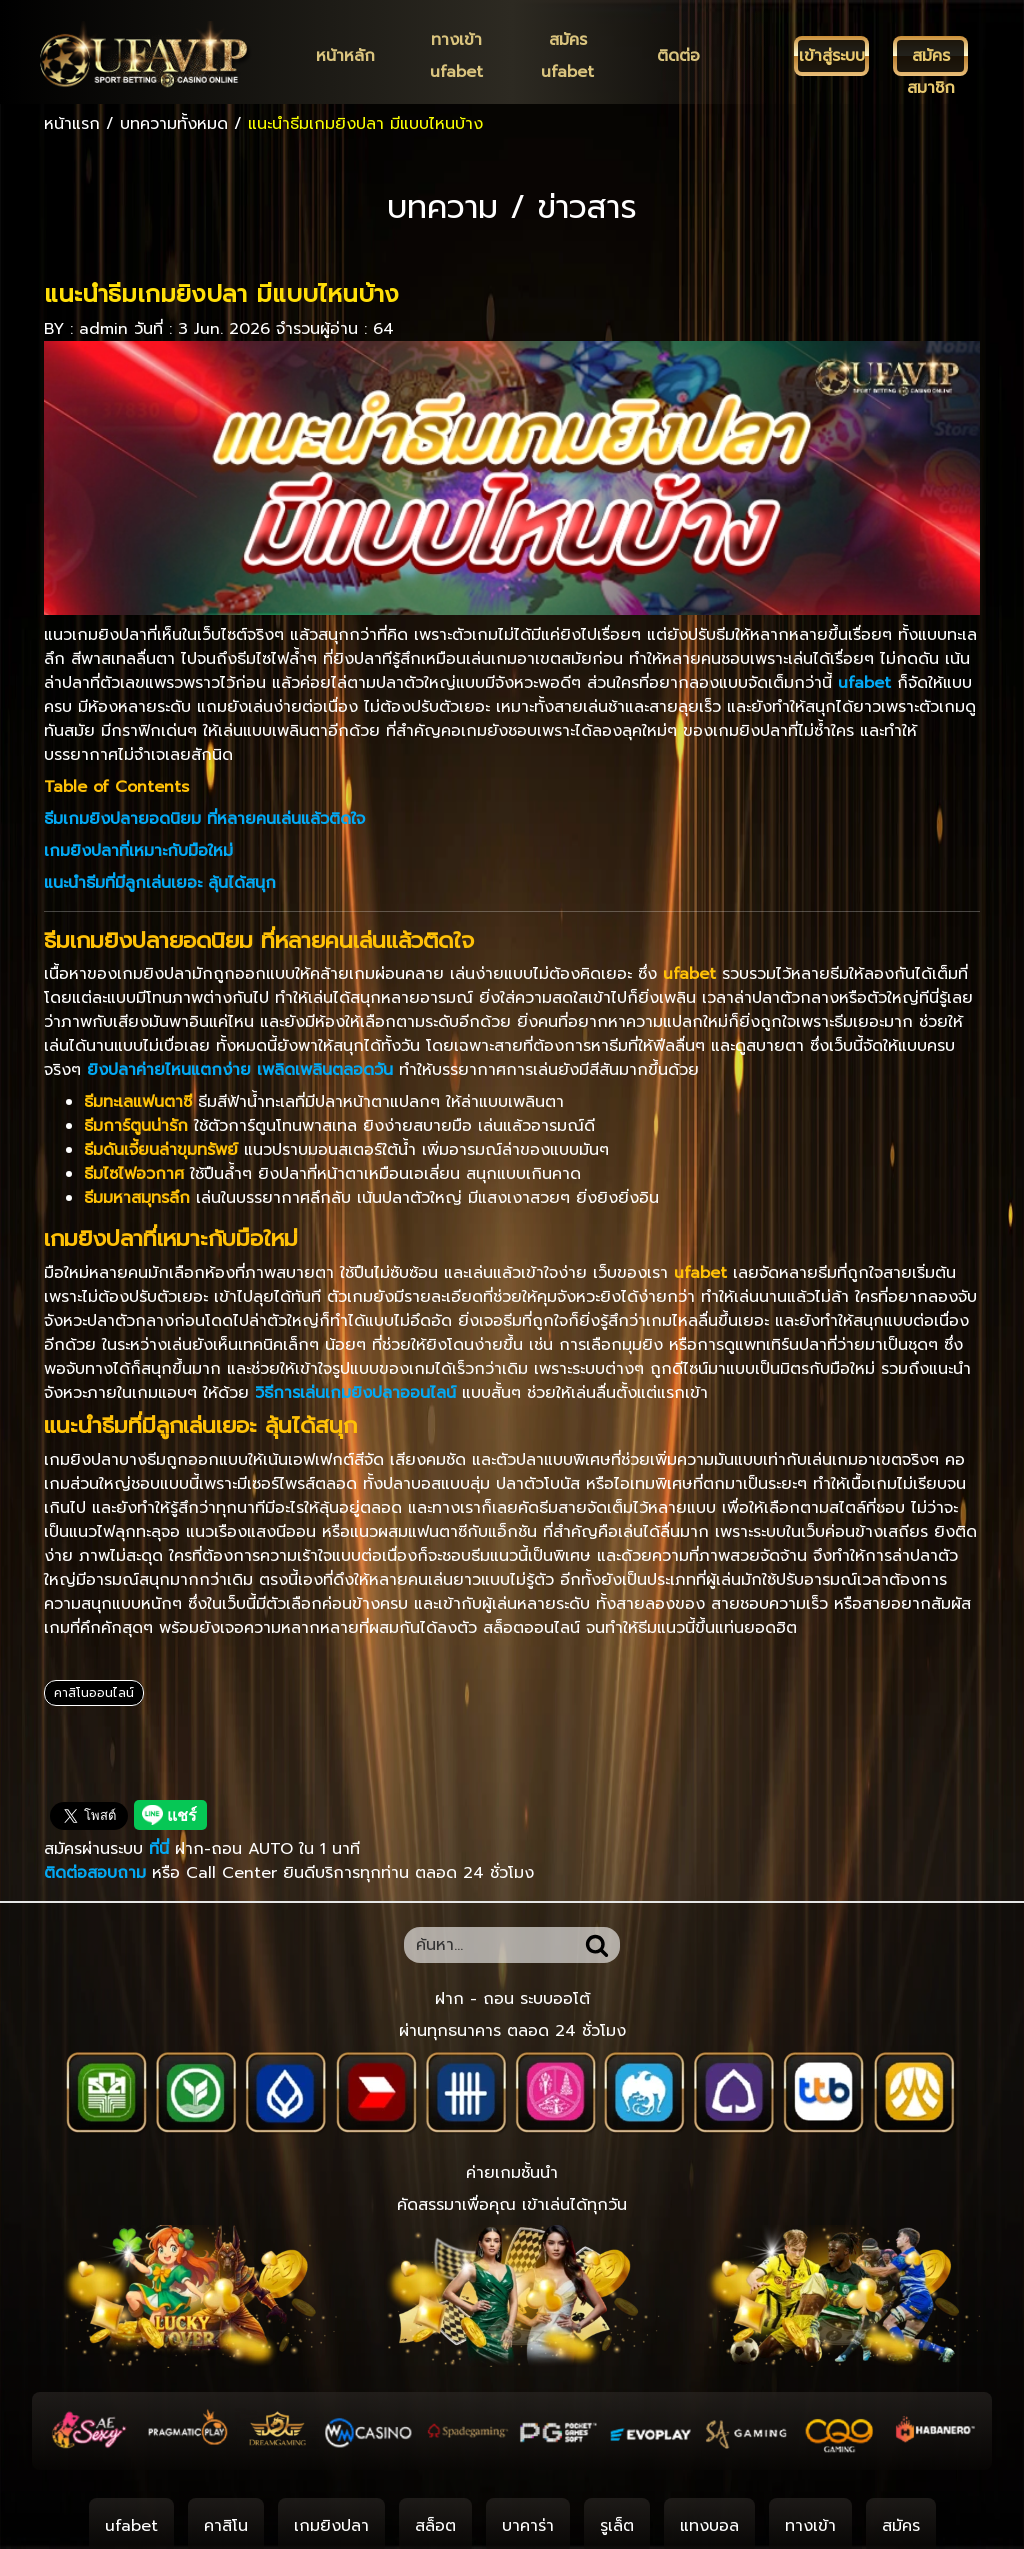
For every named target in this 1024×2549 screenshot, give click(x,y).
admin (103, 329)
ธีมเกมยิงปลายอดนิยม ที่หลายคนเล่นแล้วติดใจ (204, 819)
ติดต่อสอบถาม (95, 1873)
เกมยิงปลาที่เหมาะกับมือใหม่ (138, 851)
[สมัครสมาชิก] (930, 56)
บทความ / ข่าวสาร (512, 207)
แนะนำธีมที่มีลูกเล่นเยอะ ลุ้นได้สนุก (160, 883)
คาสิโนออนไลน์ (94, 1693)
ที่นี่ (162, 1849)
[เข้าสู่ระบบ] (831, 56)
